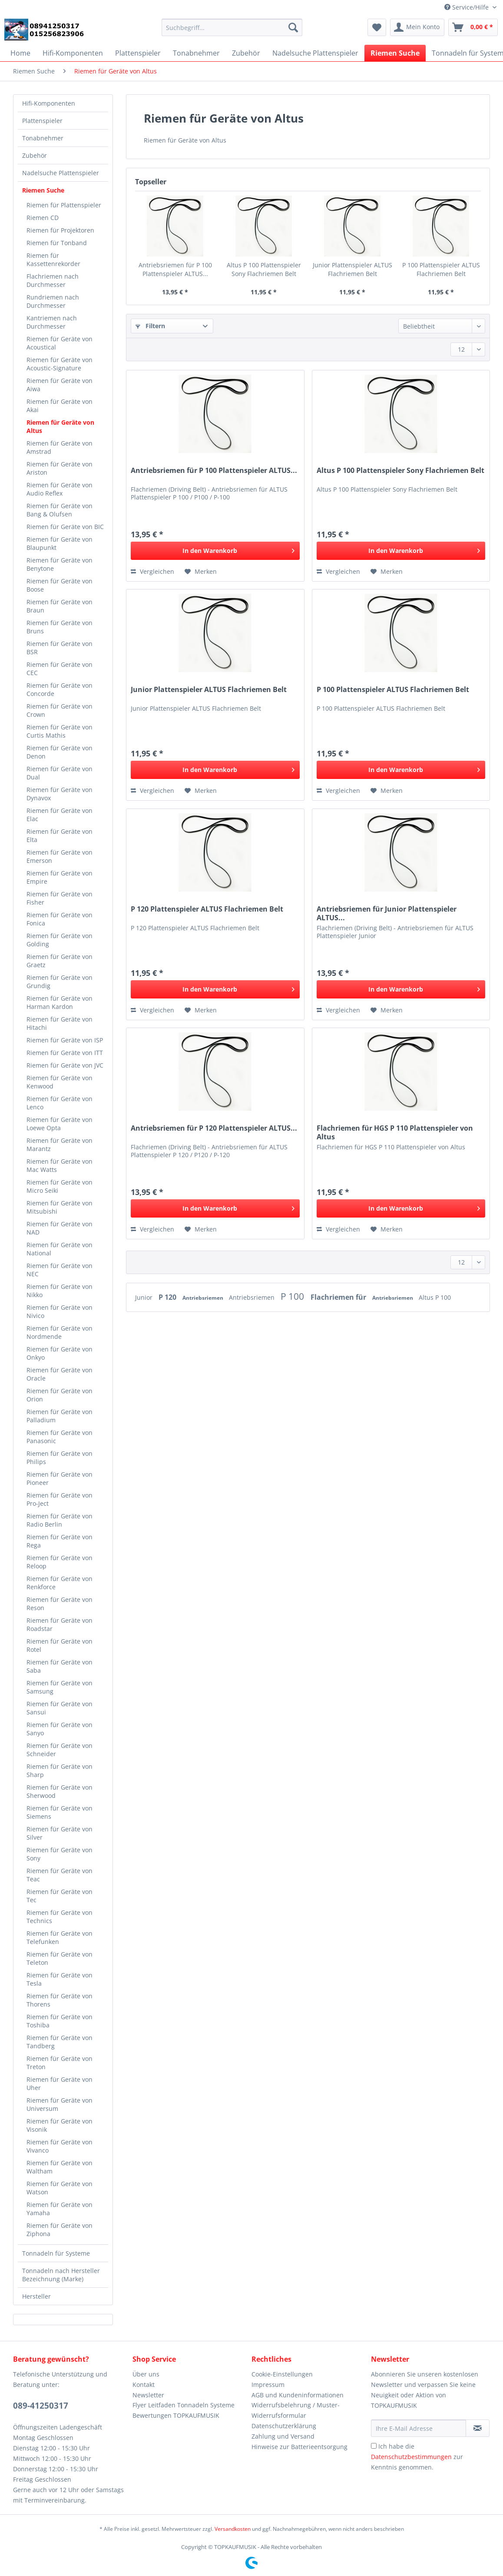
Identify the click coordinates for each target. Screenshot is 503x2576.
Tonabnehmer (42, 138)
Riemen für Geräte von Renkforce (59, 1582)
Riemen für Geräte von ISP (64, 1040)
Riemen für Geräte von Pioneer (59, 1478)
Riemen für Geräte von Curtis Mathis (59, 731)
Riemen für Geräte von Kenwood (59, 1082)
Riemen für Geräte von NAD (59, 1228)
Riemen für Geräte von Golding (59, 940)
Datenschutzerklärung (284, 2426)
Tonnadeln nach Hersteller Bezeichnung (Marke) (61, 2274)
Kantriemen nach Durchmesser (51, 322)
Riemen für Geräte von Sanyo (59, 1729)
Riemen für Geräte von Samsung (59, 1687)
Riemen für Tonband (56, 243)
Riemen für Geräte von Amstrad (59, 447)
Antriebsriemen (203, 1297)
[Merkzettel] (376, 27)
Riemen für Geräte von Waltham (59, 2167)
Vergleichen (152, 571)
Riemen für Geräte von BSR (59, 647)
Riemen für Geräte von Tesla (59, 1979)
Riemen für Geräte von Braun (59, 606)
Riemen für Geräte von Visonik (59, 2125)
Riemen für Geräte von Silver (59, 1833)
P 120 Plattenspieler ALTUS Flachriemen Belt (207, 909)
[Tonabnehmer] (196, 53)
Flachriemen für (339, 1297)
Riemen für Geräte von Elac (59, 814)
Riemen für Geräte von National (59, 1249)
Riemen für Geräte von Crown (59, 710)
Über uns (145, 2374)
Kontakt (143, 2384)
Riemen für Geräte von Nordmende (59, 1332)
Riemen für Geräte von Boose (59, 585)
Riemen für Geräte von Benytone (59, 564)
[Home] (20, 53)
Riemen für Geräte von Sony (59, 1854)
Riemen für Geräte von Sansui (59, 1708)
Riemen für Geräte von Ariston (59, 468)
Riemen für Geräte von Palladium (59, 1416)
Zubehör (34, 155)
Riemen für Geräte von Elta (59, 835)
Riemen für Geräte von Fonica (59, 919)
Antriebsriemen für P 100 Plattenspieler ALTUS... (175, 269)
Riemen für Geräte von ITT (64, 1052)
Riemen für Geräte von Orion (59, 1395)
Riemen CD (42, 217)
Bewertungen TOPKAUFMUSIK (175, 2415)
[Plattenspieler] (138, 53)
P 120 (168, 1297)
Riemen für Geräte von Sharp (59, 1770)
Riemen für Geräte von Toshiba (59, 2021)
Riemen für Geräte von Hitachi (59, 1023)
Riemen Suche (43, 190)
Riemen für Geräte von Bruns (59, 627)
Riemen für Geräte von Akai (59, 405)
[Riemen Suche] (395, 53)
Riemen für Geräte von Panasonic (59, 1436)
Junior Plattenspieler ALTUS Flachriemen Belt (352, 269)
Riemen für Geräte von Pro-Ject (59, 1499)
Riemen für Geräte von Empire (59, 877)
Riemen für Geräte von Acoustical (59, 343)
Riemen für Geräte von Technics (59, 1916)
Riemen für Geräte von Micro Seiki (59, 1186)
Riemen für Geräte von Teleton (59, 1958)
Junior (144, 1297)
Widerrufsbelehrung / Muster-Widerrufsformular (296, 2410)
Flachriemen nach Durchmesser (52, 280)
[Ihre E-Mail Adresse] (419, 2428)
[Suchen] (293, 27)
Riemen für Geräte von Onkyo (59, 1353)
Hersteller (36, 2296)
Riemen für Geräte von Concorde (59, 689)
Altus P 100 (435, 1297)
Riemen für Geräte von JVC (64, 1065)
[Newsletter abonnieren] (478, 2428)
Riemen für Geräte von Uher (59, 2083)
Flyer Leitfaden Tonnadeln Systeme (183, 2405)
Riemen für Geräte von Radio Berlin (59, 1520)
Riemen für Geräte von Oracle (59, 1374)
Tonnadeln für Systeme (56, 2253)
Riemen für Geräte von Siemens (59, 1812)
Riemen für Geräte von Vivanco (59, 2146)
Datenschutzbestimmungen (411, 2457)
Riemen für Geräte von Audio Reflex (59, 489)
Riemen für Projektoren (60, 230)
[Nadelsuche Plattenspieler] (315, 53)
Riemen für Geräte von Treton (59, 2062)
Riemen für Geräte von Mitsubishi (59, 1207)
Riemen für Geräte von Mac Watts (59, 1165)
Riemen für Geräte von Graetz (59, 960)
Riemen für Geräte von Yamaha (59, 2208)
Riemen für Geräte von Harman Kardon (59, 1002)
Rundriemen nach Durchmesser (52, 301)
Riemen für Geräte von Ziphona (59, 2229)
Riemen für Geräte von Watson (59, 2188)
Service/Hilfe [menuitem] (467, 7)
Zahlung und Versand (283, 2436)
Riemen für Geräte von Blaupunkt (59, 543)
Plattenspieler (42, 120)
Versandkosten (233, 2529)
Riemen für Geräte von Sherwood (59, 1791)
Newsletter (148, 2395)
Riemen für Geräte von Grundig (59, 981)
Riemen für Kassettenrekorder (53, 259)
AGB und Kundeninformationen (298, 2395)
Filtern (150, 326)
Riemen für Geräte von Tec (59, 1895)
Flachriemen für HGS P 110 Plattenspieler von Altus (395, 1132)
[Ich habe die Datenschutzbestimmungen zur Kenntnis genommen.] (374, 2446)
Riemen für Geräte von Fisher (59, 898)
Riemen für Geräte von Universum (59, 2104)
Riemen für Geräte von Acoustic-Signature (59, 364)
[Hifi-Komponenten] (72, 53)
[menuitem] (232, 31)
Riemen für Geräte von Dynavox (59, 793)
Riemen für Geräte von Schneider (59, 1749)
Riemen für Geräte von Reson (59, 1603)
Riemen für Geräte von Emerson (59, 856)
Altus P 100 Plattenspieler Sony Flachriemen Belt (264, 269)
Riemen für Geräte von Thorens (59, 2000)
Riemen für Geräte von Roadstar (59, 1624)
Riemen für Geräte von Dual (59, 773)
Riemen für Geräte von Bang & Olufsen (59, 510)
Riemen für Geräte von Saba (59, 1666)
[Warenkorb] (473, 27)
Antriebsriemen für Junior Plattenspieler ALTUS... (387, 913)
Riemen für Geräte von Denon (59, 752)
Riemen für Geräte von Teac (59, 1875)
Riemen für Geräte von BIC (65, 527)
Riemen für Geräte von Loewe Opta (59, 1123)
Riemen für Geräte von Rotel (59, 1645)
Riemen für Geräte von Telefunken (59, 1937)
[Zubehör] (246, 53)
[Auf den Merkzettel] (201, 571)
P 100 (293, 1296)
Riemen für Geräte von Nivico (59, 1311)
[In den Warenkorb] (215, 551)
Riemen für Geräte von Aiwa (59, 384)
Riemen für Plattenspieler (63, 205)
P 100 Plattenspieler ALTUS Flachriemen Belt (441, 269)
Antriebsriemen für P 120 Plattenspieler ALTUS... (214, 1128)
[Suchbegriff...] (232, 27)
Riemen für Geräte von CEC (59, 668)
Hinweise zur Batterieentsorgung (299, 2447)
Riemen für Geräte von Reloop (59, 1562)
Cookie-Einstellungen (282, 2374)
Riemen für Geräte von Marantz (59, 1144)
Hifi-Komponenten (48, 103)
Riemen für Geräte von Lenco (59, 1103)
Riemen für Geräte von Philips (59, 1457)
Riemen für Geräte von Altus (60, 426)
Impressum (268, 2384)
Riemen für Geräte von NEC (59, 1269)
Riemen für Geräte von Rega (59, 1541)
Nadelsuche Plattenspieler (60, 173)
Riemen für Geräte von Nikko (59, 1290)
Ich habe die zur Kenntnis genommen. (417, 2456)
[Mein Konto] (417, 27)
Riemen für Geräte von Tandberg (59, 2042)
